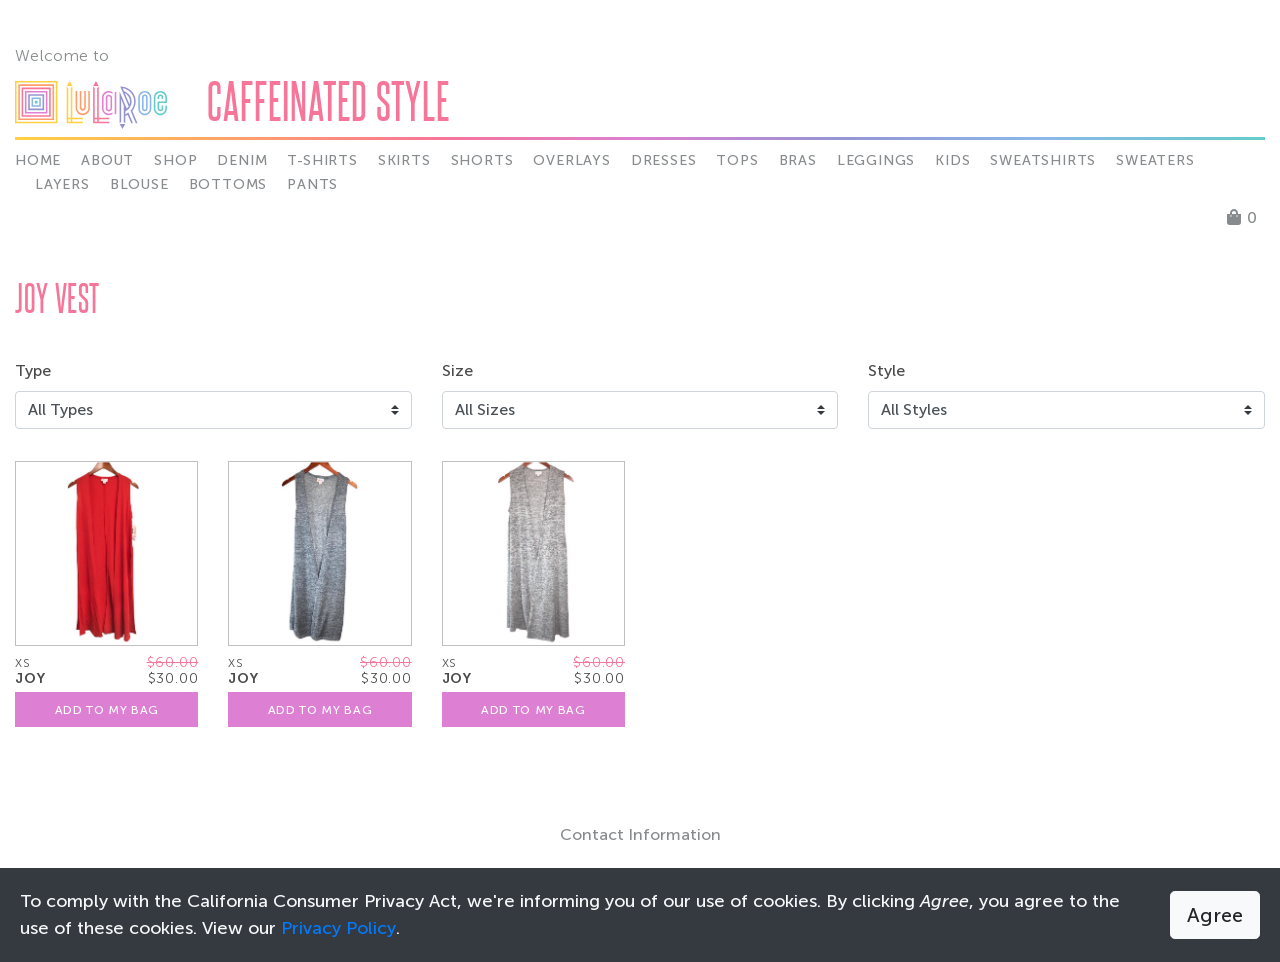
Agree (1215, 915)
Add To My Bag (107, 710)
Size (457, 370)
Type (33, 370)
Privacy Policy (338, 928)
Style (886, 370)
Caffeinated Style (328, 100)
